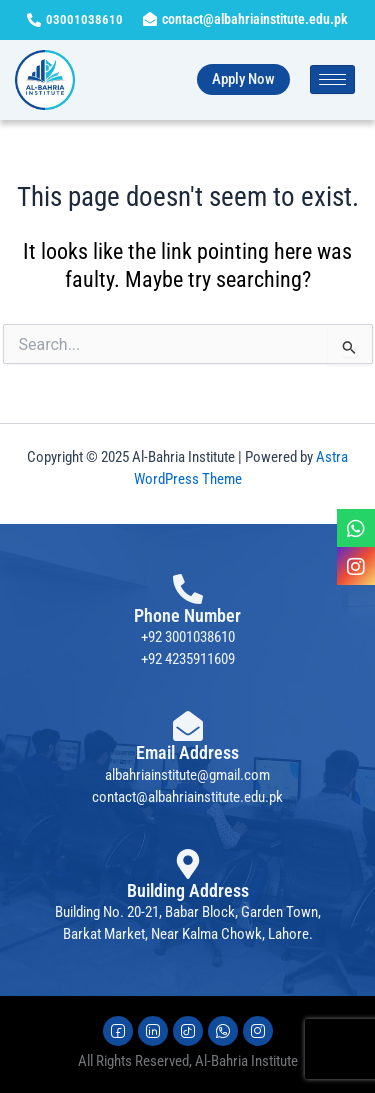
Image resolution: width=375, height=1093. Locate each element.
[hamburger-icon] (332, 79)
